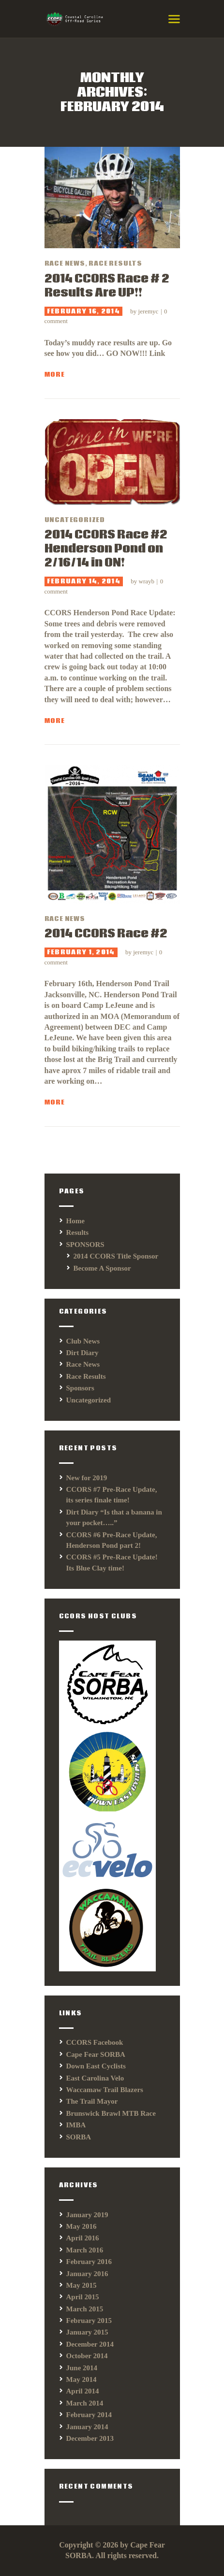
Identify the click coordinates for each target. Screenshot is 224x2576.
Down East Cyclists (96, 2066)
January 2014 (87, 2427)
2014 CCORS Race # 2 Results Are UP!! (107, 286)
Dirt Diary (82, 1353)
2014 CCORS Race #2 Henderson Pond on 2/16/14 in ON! (106, 549)
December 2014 (90, 2344)
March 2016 (85, 2250)
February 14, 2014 (83, 581)
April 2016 (82, 2238)
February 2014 (89, 2415)
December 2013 (90, 2438)
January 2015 (87, 2332)
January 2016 (87, 2274)
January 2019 (87, 2215)
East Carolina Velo (95, 2078)
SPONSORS (85, 1244)
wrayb (147, 581)
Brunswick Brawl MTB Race (111, 2113)
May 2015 (81, 2285)
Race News (65, 264)
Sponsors (80, 1388)
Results (77, 1232)
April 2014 (82, 2391)
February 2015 (89, 2320)
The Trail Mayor (92, 2101)
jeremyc (149, 311)
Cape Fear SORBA (95, 2054)
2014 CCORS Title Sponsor (116, 1256)
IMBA (76, 2125)
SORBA (78, 2137)
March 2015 (85, 2309)
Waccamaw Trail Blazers (104, 2090)
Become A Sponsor (102, 1268)
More (55, 375)
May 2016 (81, 2226)
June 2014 (82, 2368)
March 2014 (85, 2403)
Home (75, 1221)
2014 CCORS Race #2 (106, 934)
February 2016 (89, 2261)
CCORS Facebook (94, 2042)
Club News (83, 1341)
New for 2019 (86, 1478)
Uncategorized (75, 520)
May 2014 (81, 2379)
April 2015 (82, 2297)
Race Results (115, 264)
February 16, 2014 (83, 311)
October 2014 (87, 2356)
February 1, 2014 (81, 952)
